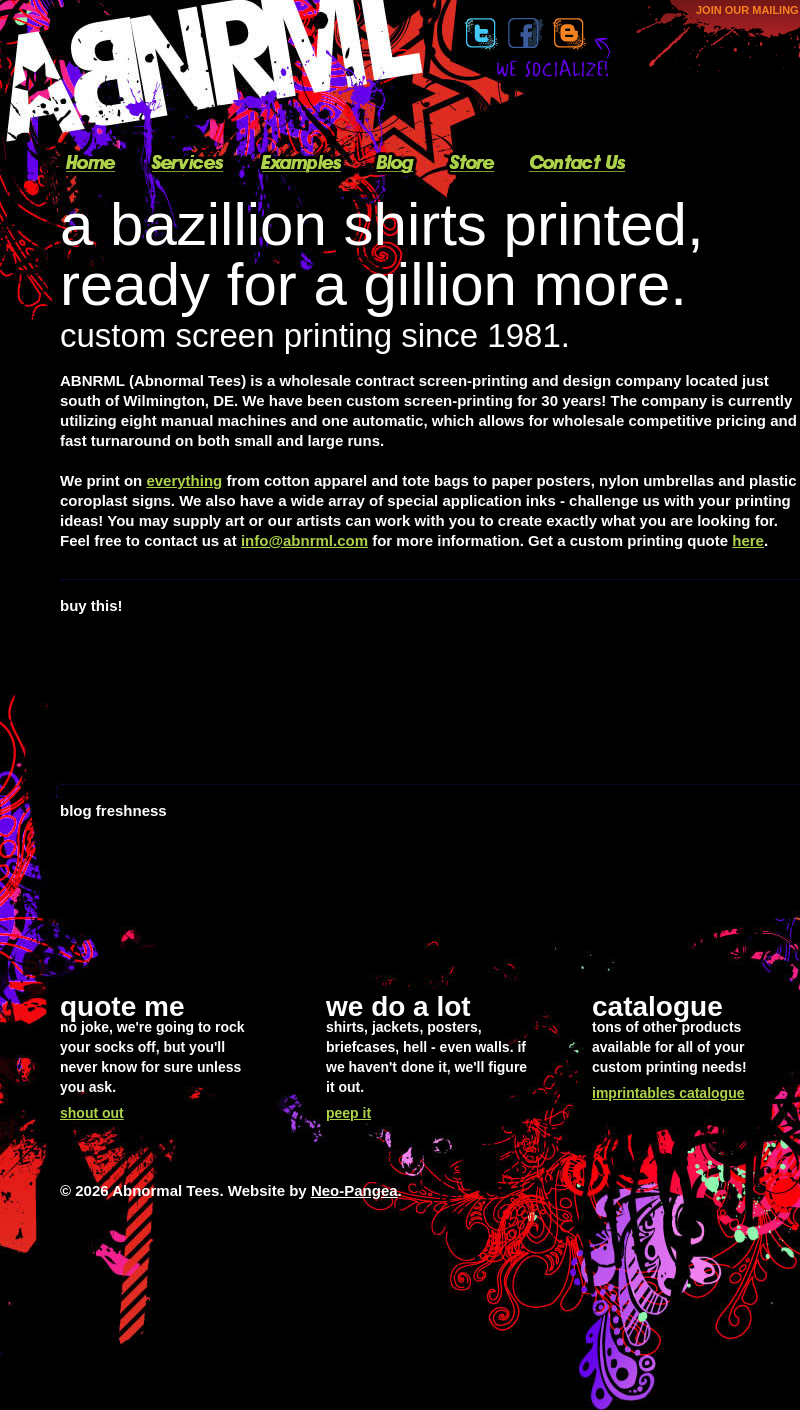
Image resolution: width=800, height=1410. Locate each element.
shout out (92, 1113)
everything (184, 480)
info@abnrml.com (304, 540)
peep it (348, 1113)
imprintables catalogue (668, 1093)
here (748, 540)
